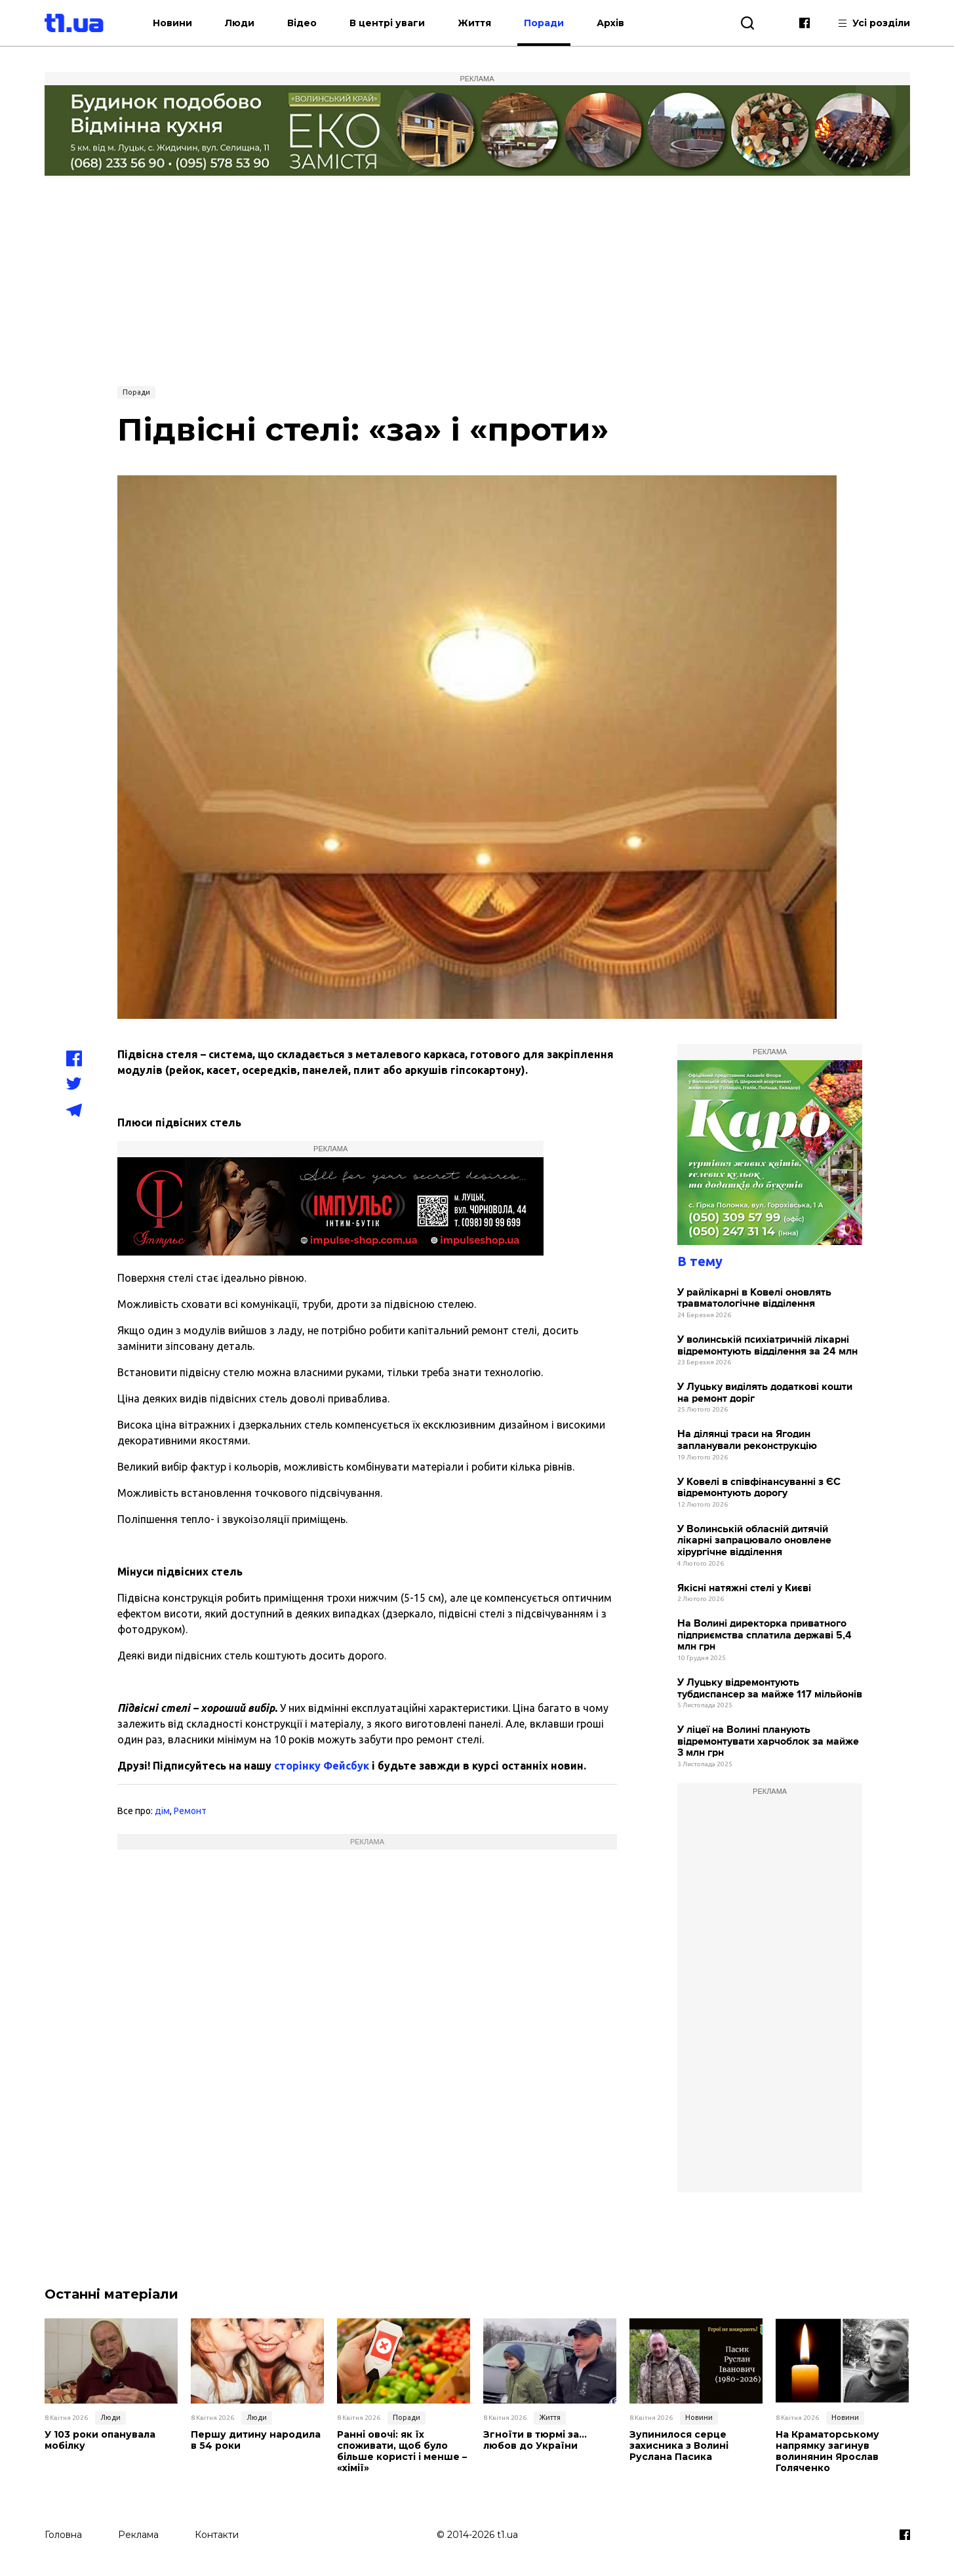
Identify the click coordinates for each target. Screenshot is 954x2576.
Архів (611, 23)
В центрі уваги (388, 23)
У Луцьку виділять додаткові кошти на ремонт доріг (764, 1392)
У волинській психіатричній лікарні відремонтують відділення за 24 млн (767, 1345)
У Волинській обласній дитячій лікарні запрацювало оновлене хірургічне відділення (754, 1541)
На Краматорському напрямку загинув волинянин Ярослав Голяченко (827, 2451)
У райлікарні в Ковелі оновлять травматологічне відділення (754, 1298)
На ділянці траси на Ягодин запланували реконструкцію (747, 1440)
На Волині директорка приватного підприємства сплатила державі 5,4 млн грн (764, 1635)
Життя (475, 23)
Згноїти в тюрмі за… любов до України (535, 2440)
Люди (240, 23)
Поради (545, 23)
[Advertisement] (477, 280)
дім (162, 1811)
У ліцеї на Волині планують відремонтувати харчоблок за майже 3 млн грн (768, 1741)
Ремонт (190, 1811)
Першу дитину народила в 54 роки (256, 2440)
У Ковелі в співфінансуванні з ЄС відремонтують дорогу (759, 1487)
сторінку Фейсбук (321, 1766)
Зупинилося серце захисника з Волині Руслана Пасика (678, 2445)
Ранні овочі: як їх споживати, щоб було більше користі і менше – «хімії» (402, 2451)
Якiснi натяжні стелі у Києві (744, 1588)
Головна (63, 2535)
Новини (173, 23)
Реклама (138, 2535)
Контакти (217, 2535)
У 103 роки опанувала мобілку (100, 2440)
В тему (700, 1261)
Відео (302, 23)
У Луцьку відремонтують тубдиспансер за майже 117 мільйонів (769, 1688)
